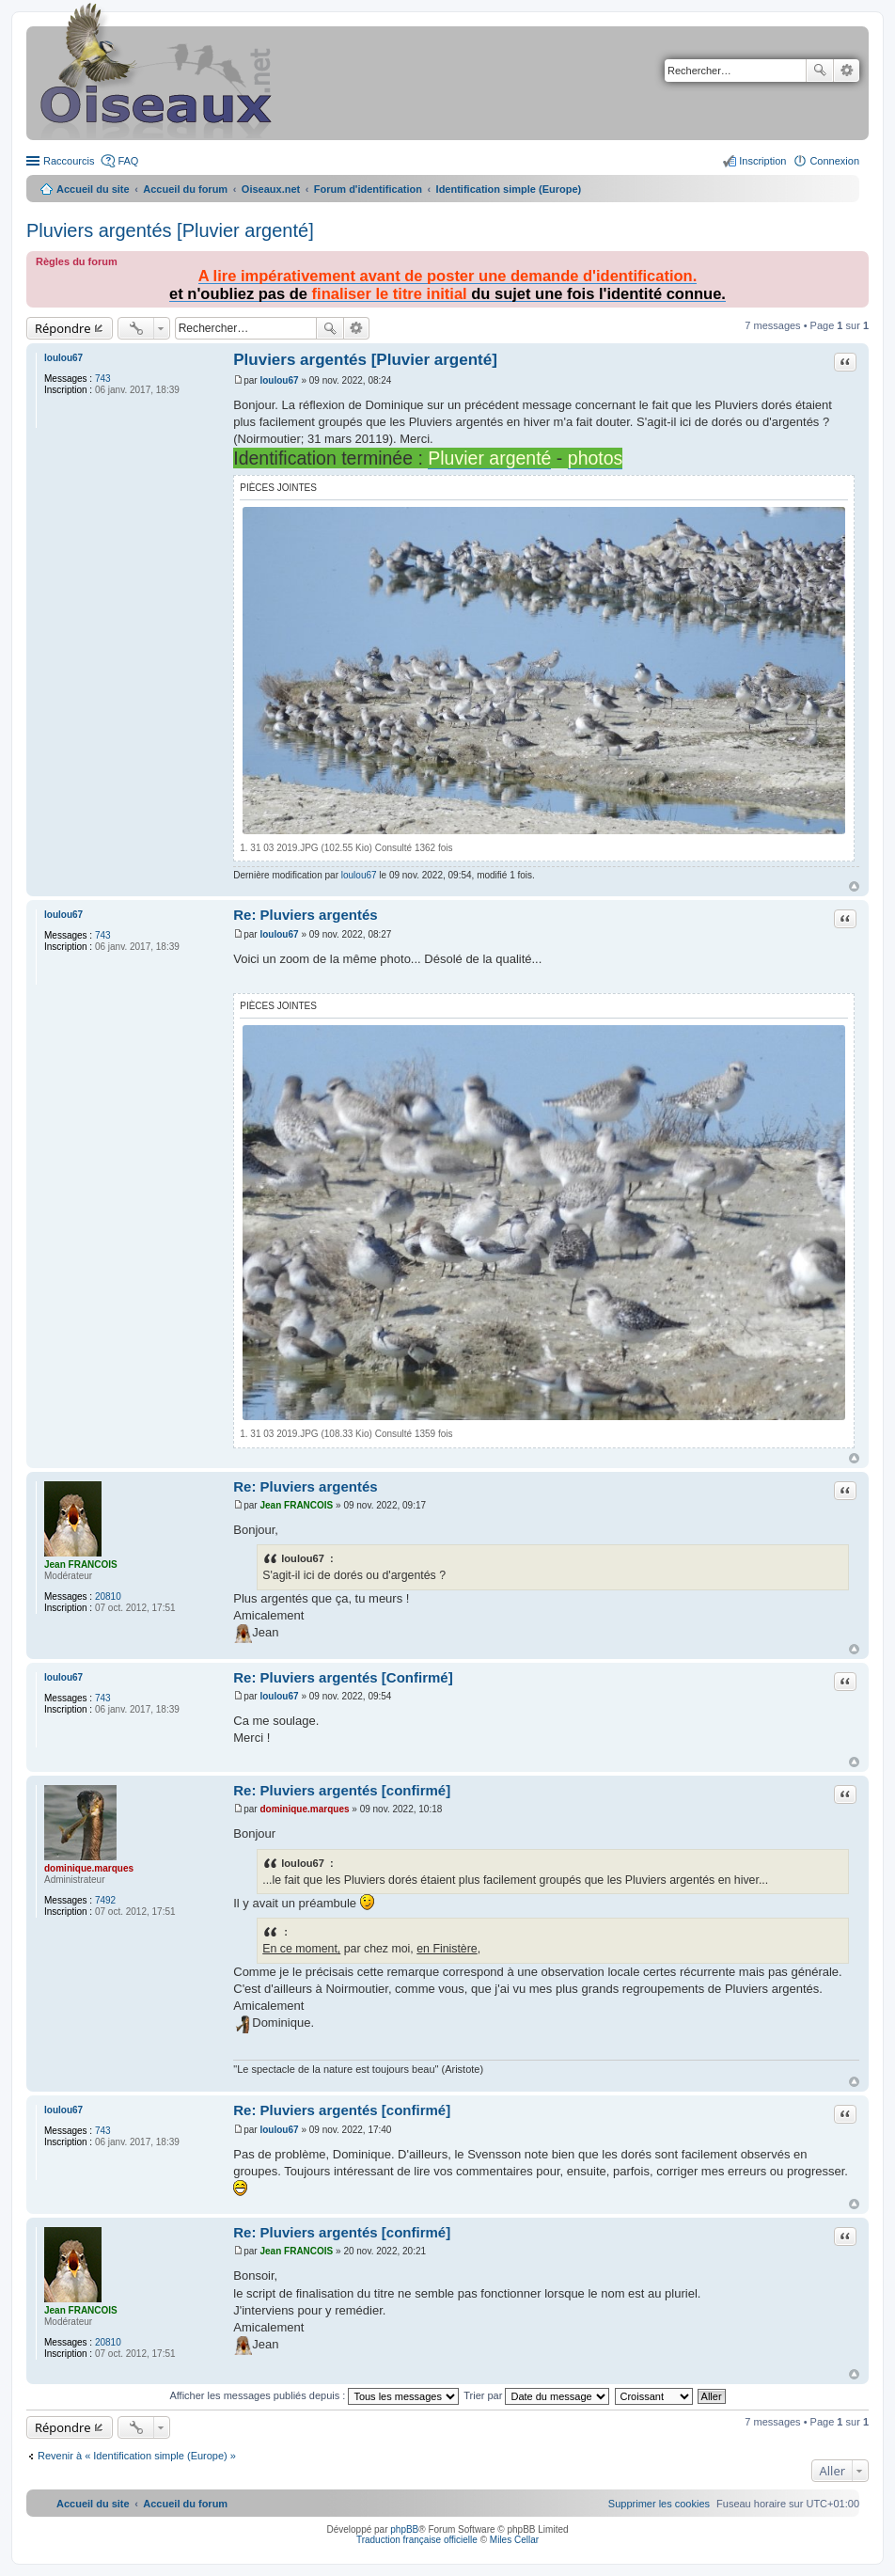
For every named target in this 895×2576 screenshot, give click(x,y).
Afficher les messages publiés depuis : (314, 2395)
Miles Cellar (514, 2540)
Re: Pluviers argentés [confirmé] (341, 1790)
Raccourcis (68, 160)
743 (103, 378)
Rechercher (820, 70)
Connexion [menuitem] (834, 160)
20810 (108, 1596)
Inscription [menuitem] (762, 160)
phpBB (404, 2529)
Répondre (63, 328)
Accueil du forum (185, 189)
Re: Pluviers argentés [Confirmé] (342, 1677)
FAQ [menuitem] (128, 160)
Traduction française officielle (417, 2540)
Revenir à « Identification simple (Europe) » (137, 2455)
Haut (854, 886)
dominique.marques (88, 1868)
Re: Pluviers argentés (305, 915)
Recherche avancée (846, 70)
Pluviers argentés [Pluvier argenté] (170, 230)
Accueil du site (93, 189)
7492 (105, 1900)
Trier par (536, 2395)
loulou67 (63, 358)
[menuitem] (659, 2503)
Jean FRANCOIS (81, 1564)
